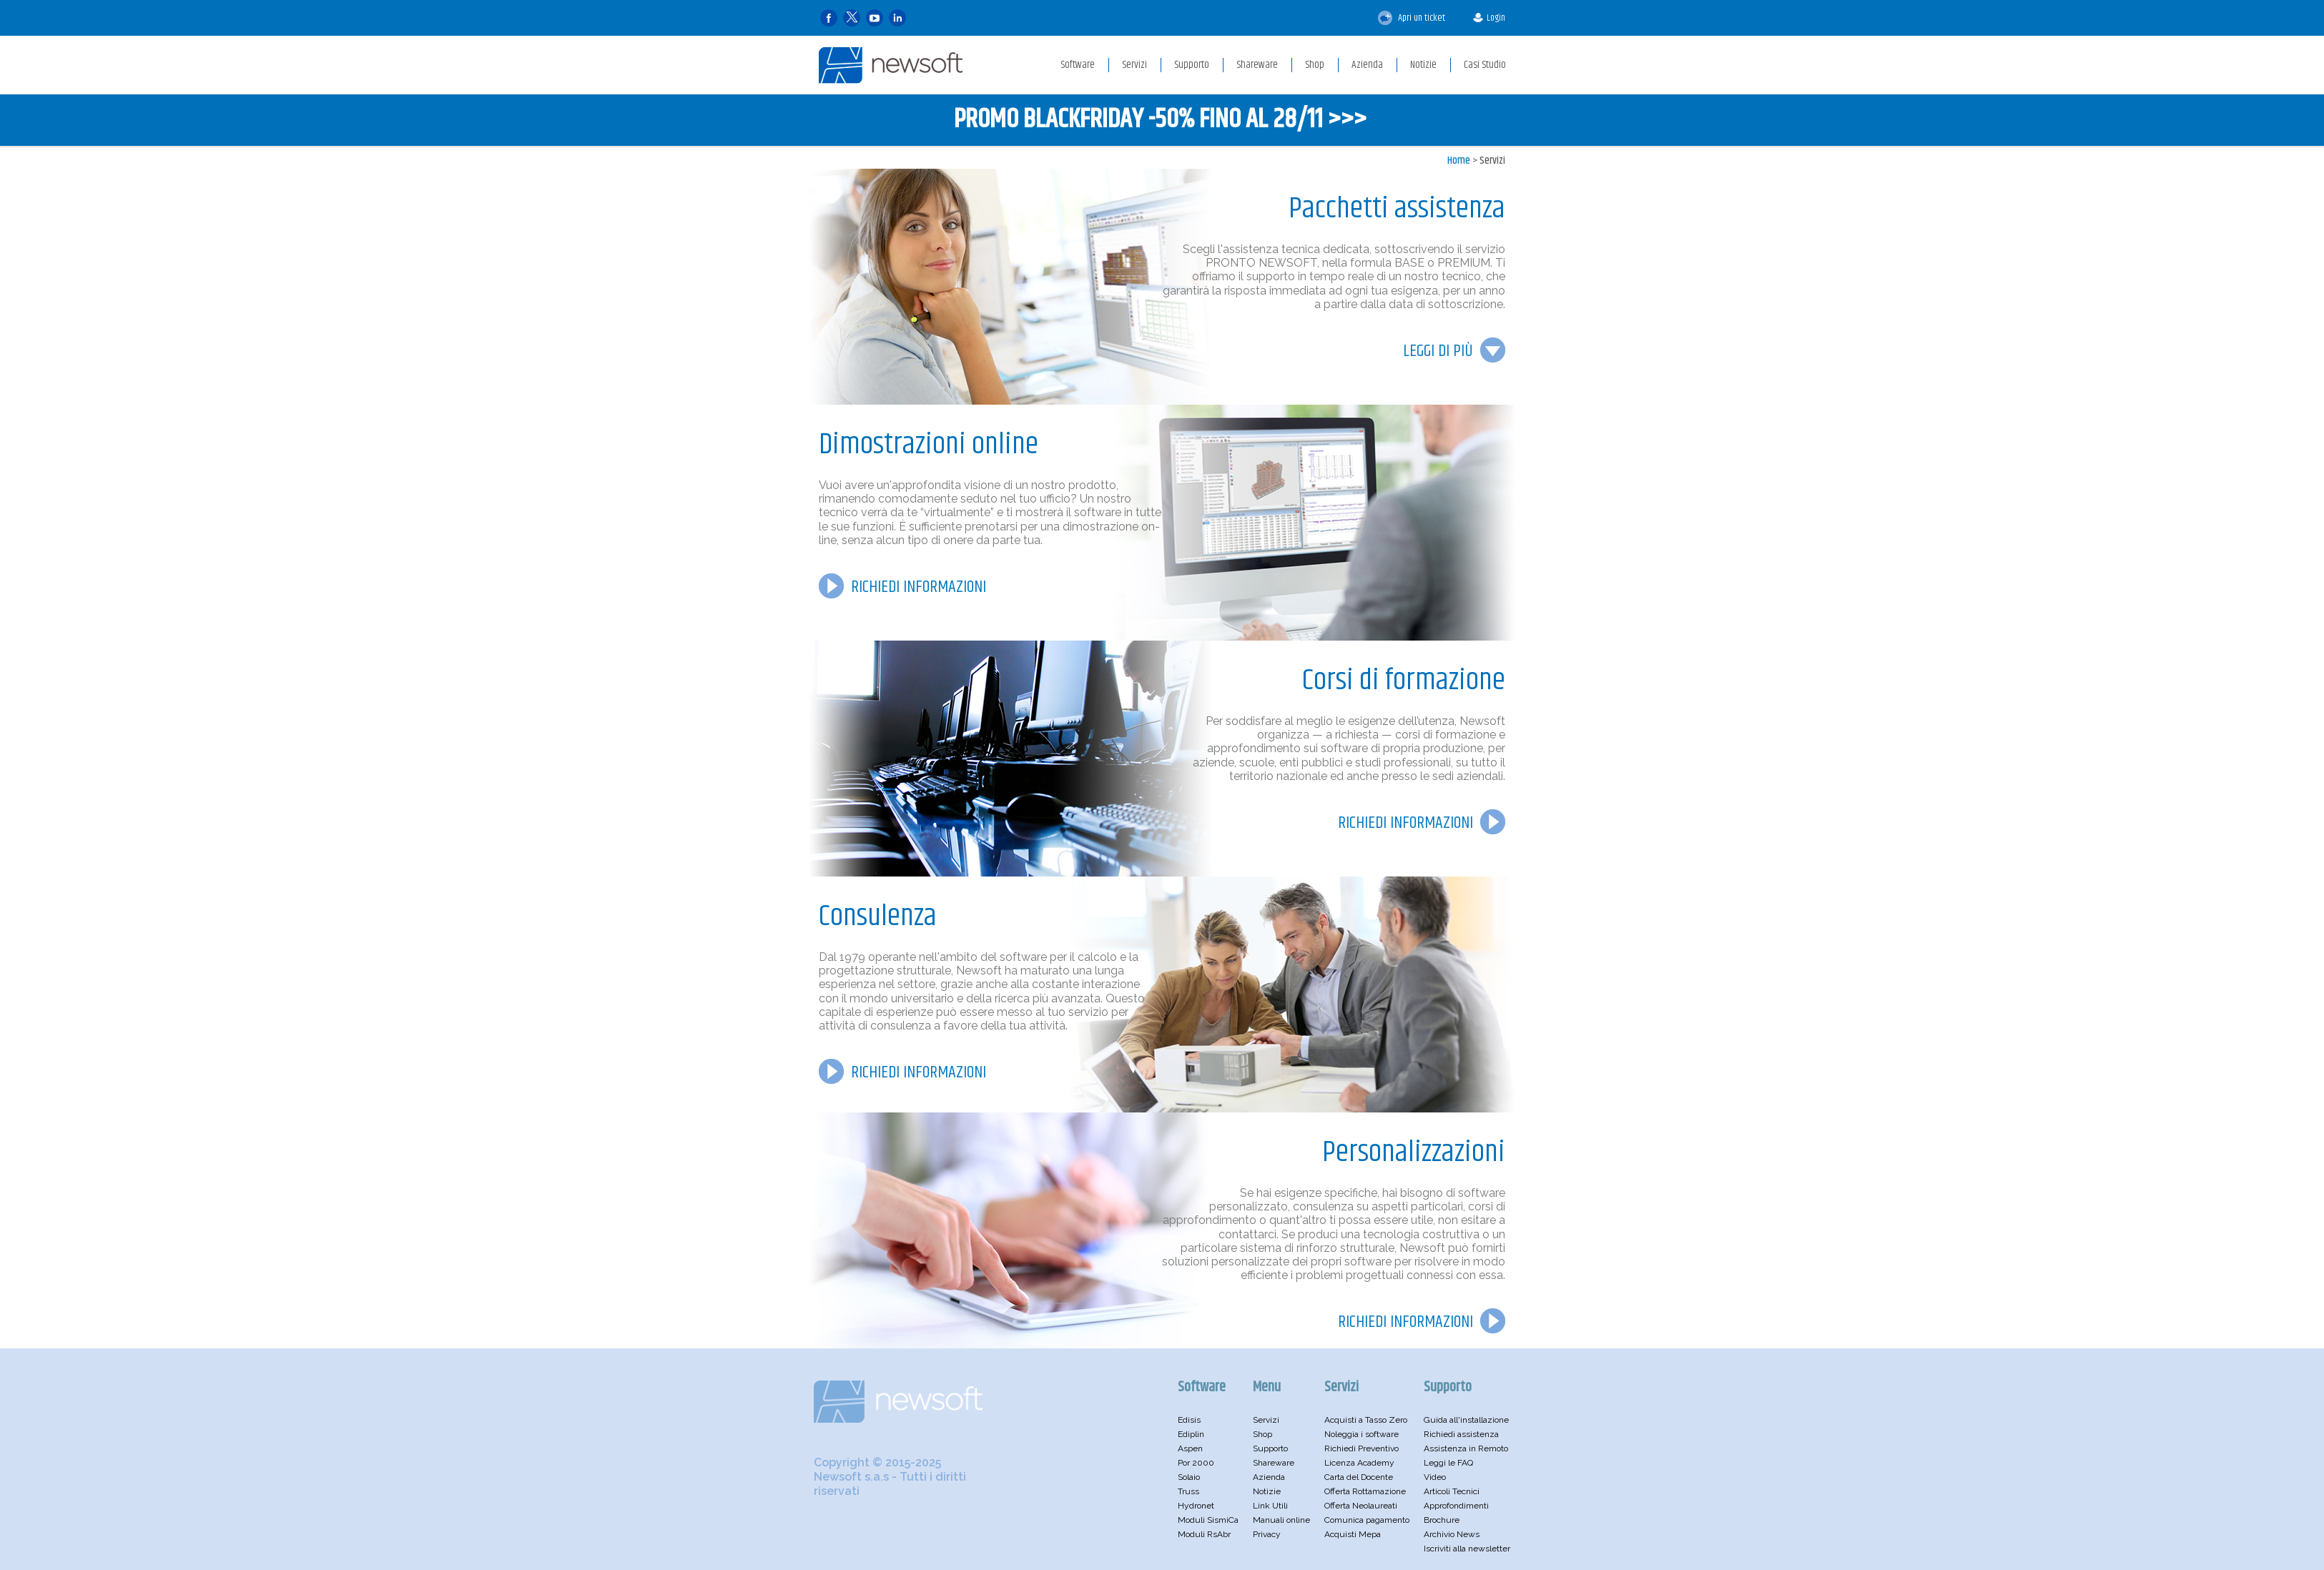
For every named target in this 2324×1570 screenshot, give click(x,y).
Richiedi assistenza (1461, 1434)
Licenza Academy (1359, 1463)
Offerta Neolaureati (1360, 1506)
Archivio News (1451, 1534)
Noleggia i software (1361, 1434)
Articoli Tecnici (1451, 1491)
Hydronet (1196, 1506)
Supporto (1270, 1448)
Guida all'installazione (1466, 1420)
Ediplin (1191, 1434)
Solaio (1189, 1477)
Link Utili (1270, 1506)
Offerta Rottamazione (1365, 1491)
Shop (1262, 1434)
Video (1435, 1477)
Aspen (1190, 1448)
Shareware (1273, 1463)
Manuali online (1281, 1520)
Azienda (1269, 1477)
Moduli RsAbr (1204, 1534)
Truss (1188, 1491)
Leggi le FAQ (1448, 1463)
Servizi (1492, 160)
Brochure (1441, 1520)
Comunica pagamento (1366, 1520)
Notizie (1267, 1491)
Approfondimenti (1456, 1506)
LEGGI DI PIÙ (1438, 351)
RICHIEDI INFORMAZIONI (918, 587)
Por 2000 (1196, 1463)
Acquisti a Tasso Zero (1365, 1420)
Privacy (1267, 1534)
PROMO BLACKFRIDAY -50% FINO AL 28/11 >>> (1160, 119)
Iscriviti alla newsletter (1467, 1549)
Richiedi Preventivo (1361, 1448)
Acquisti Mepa (1352, 1534)
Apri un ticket (1411, 18)
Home (1458, 160)
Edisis (1189, 1420)
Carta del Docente (1358, 1477)
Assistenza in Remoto (1466, 1448)
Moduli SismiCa (1208, 1520)
